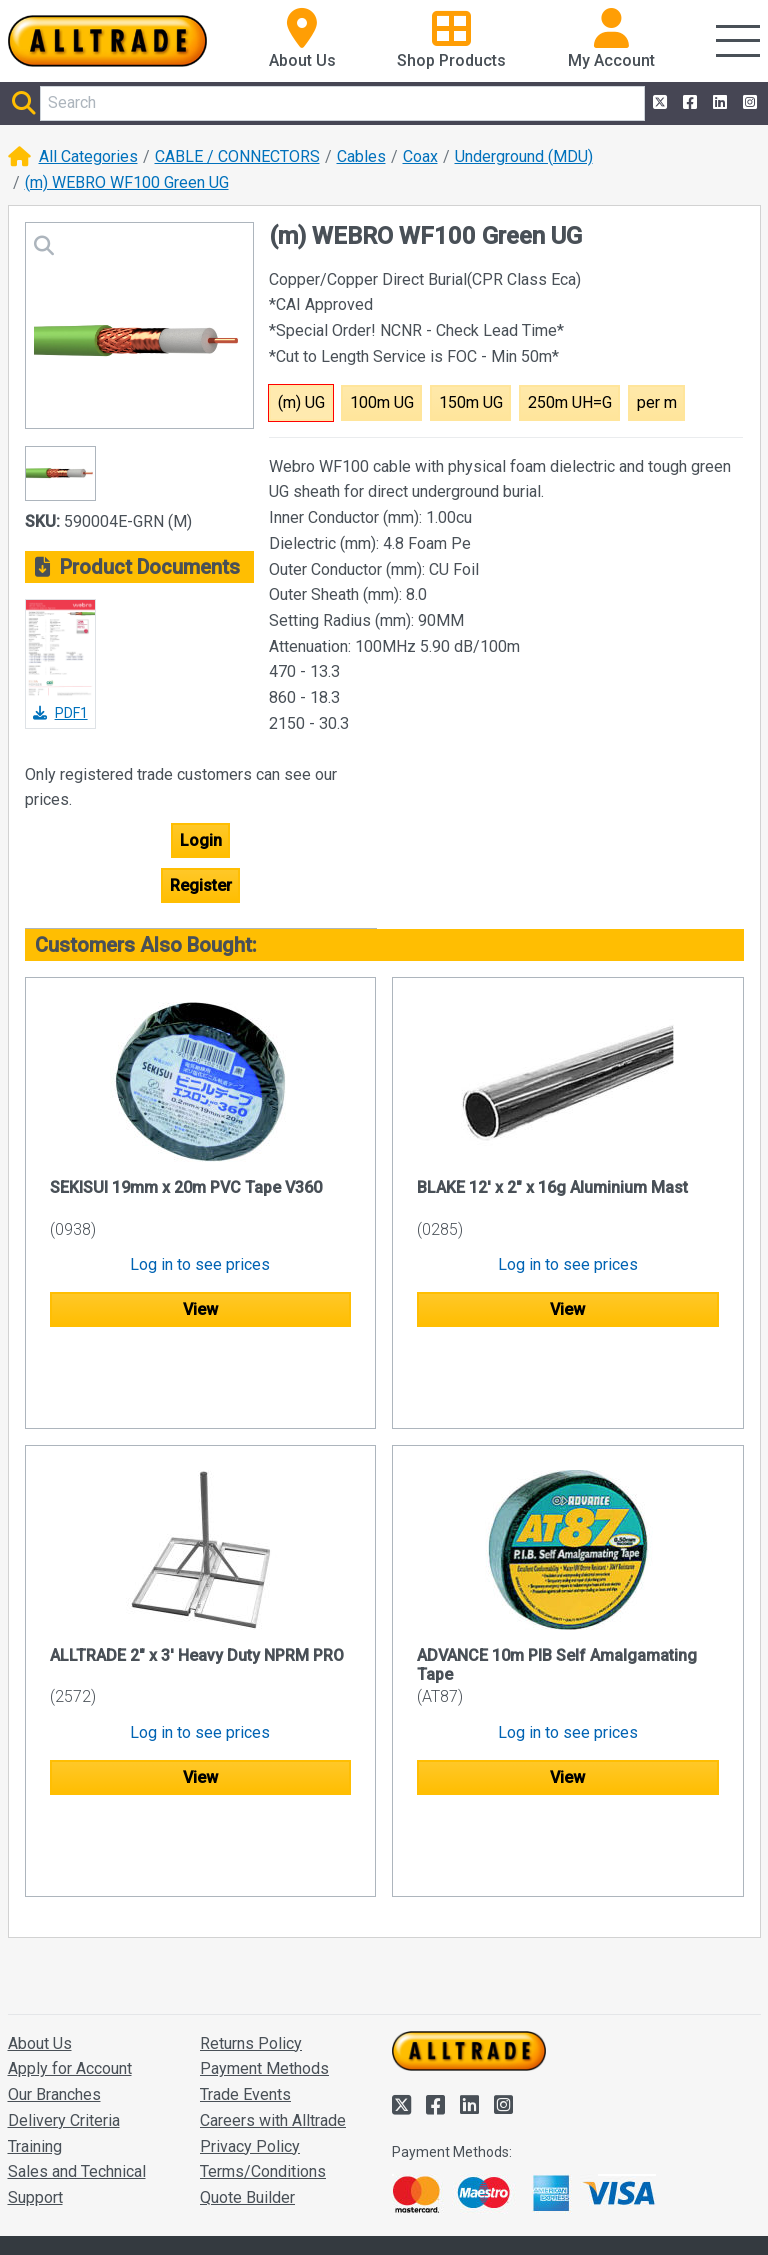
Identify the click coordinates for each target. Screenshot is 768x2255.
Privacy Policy (250, 1992)
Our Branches (54, 1941)
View (200, 1309)
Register (201, 885)
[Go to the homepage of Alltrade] (108, 41)
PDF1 (60, 713)
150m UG (471, 402)
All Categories (88, 156)
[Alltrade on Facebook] (688, 103)
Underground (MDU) (524, 156)
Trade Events (245, 1941)
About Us (40, 1889)
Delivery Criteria (64, 1966)
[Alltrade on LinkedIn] (718, 103)
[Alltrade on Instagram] (748, 103)
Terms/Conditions (263, 2018)
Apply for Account (70, 1915)
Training (35, 1992)
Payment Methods (264, 1915)
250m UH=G (570, 402)
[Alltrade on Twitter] (658, 103)
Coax (420, 156)
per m (657, 402)
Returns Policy (251, 1889)
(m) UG (301, 402)
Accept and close (455, 2212)
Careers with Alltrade (273, 1966)
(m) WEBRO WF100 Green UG (127, 182)
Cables (361, 156)
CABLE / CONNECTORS (237, 156)
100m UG (382, 402)
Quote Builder (247, 2044)
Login (201, 840)
